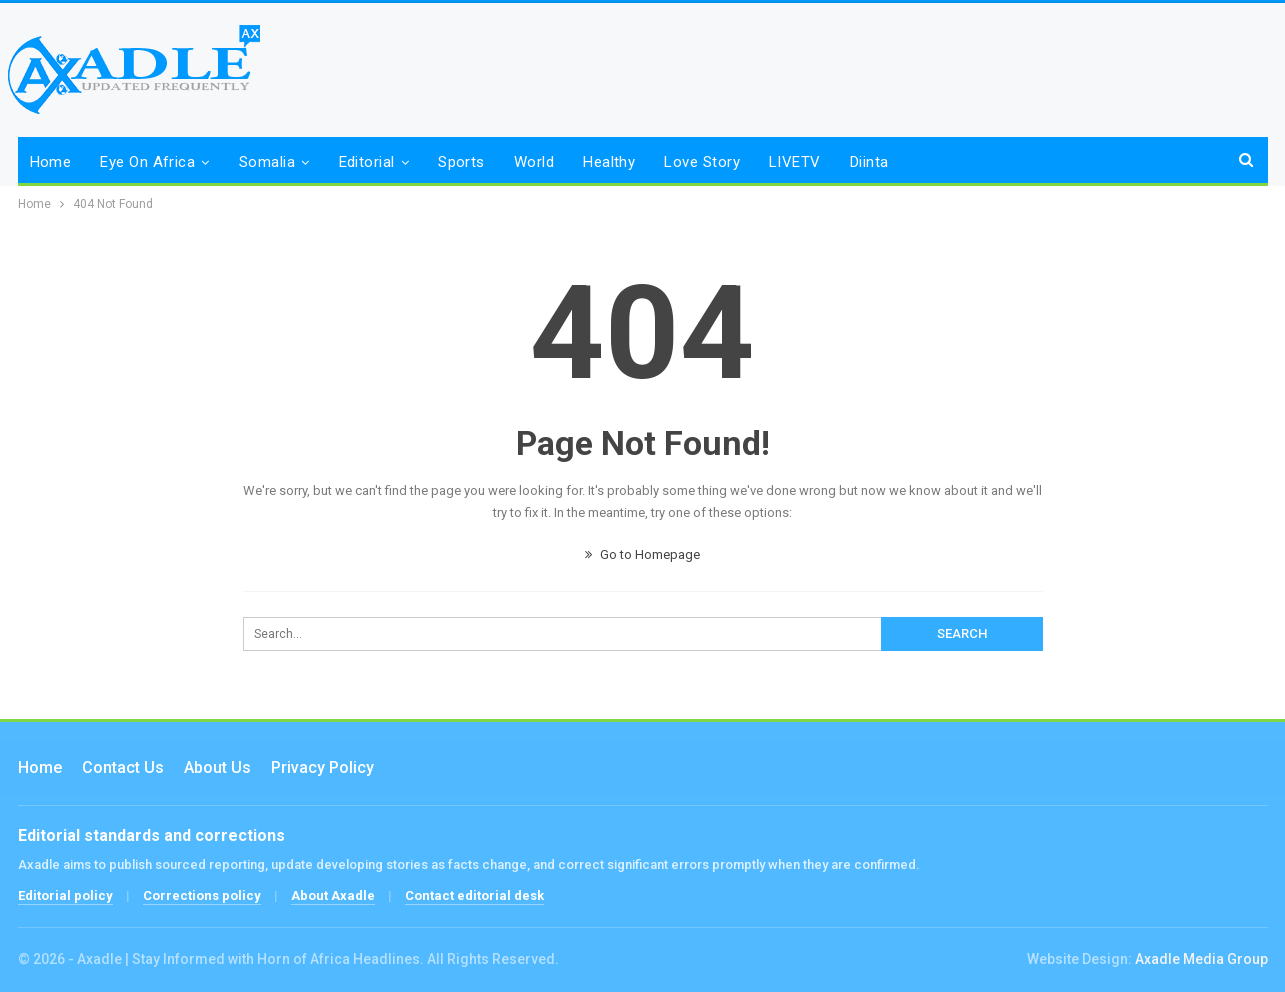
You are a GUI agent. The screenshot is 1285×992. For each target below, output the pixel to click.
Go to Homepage (642, 554)
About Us (217, 767)
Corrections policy (202, 895)
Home (51, 162)
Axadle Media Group (1201, 959)
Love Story (702, 162)
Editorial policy (65, 895)
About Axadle (333, 895)
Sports (461, 162)
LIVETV (795, 162)
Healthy (609, 162)
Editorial (367, 162)
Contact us (123, 767)
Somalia (267, 162)
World (534, 162)
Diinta (869, 162)
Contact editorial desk (474, 895)
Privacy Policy (322, 767)
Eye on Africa (147, 162)
